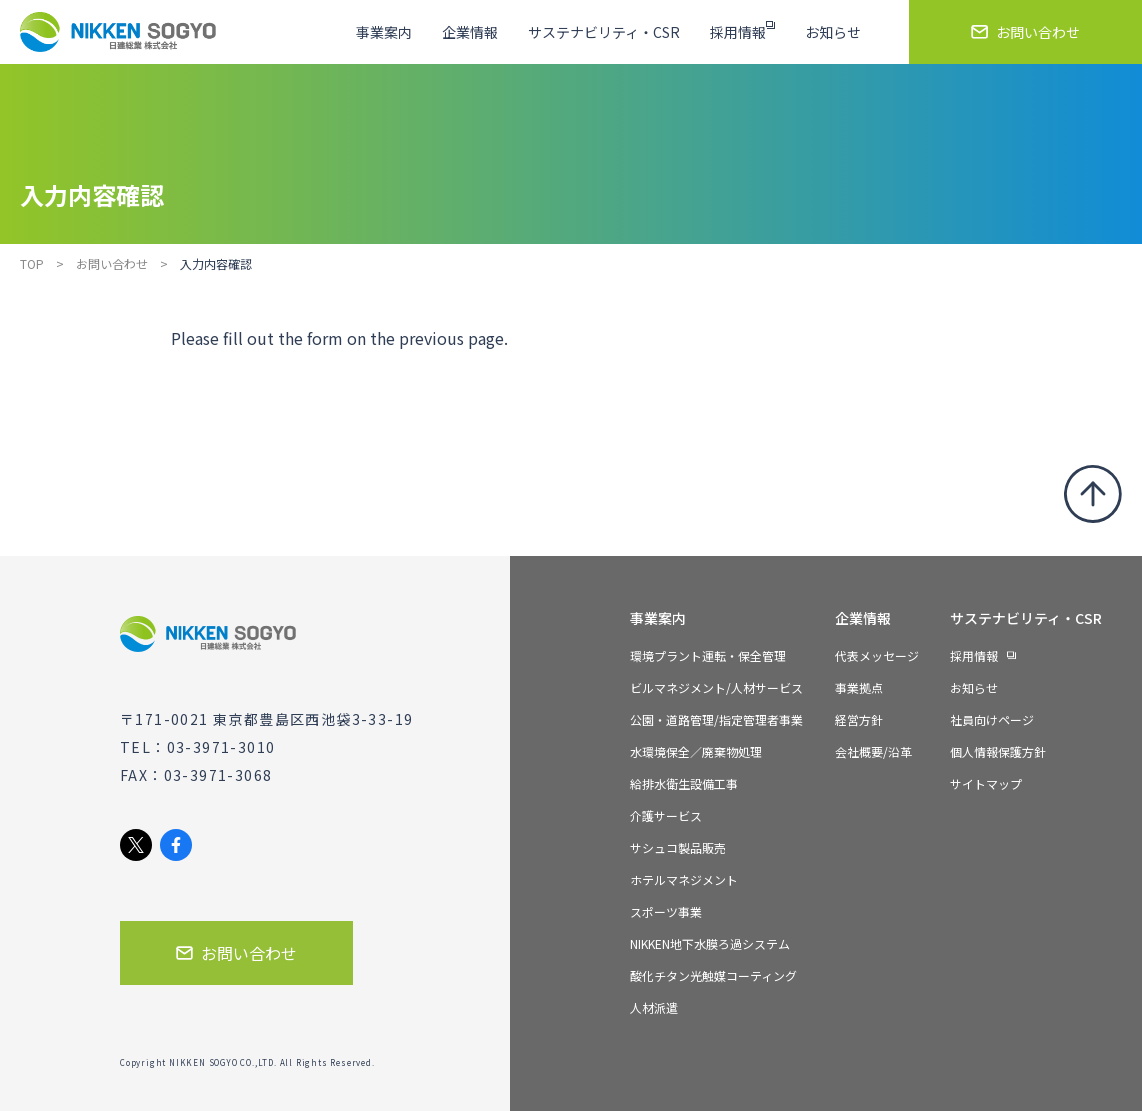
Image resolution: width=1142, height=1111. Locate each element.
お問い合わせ (112, 263)
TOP (32, 263)
